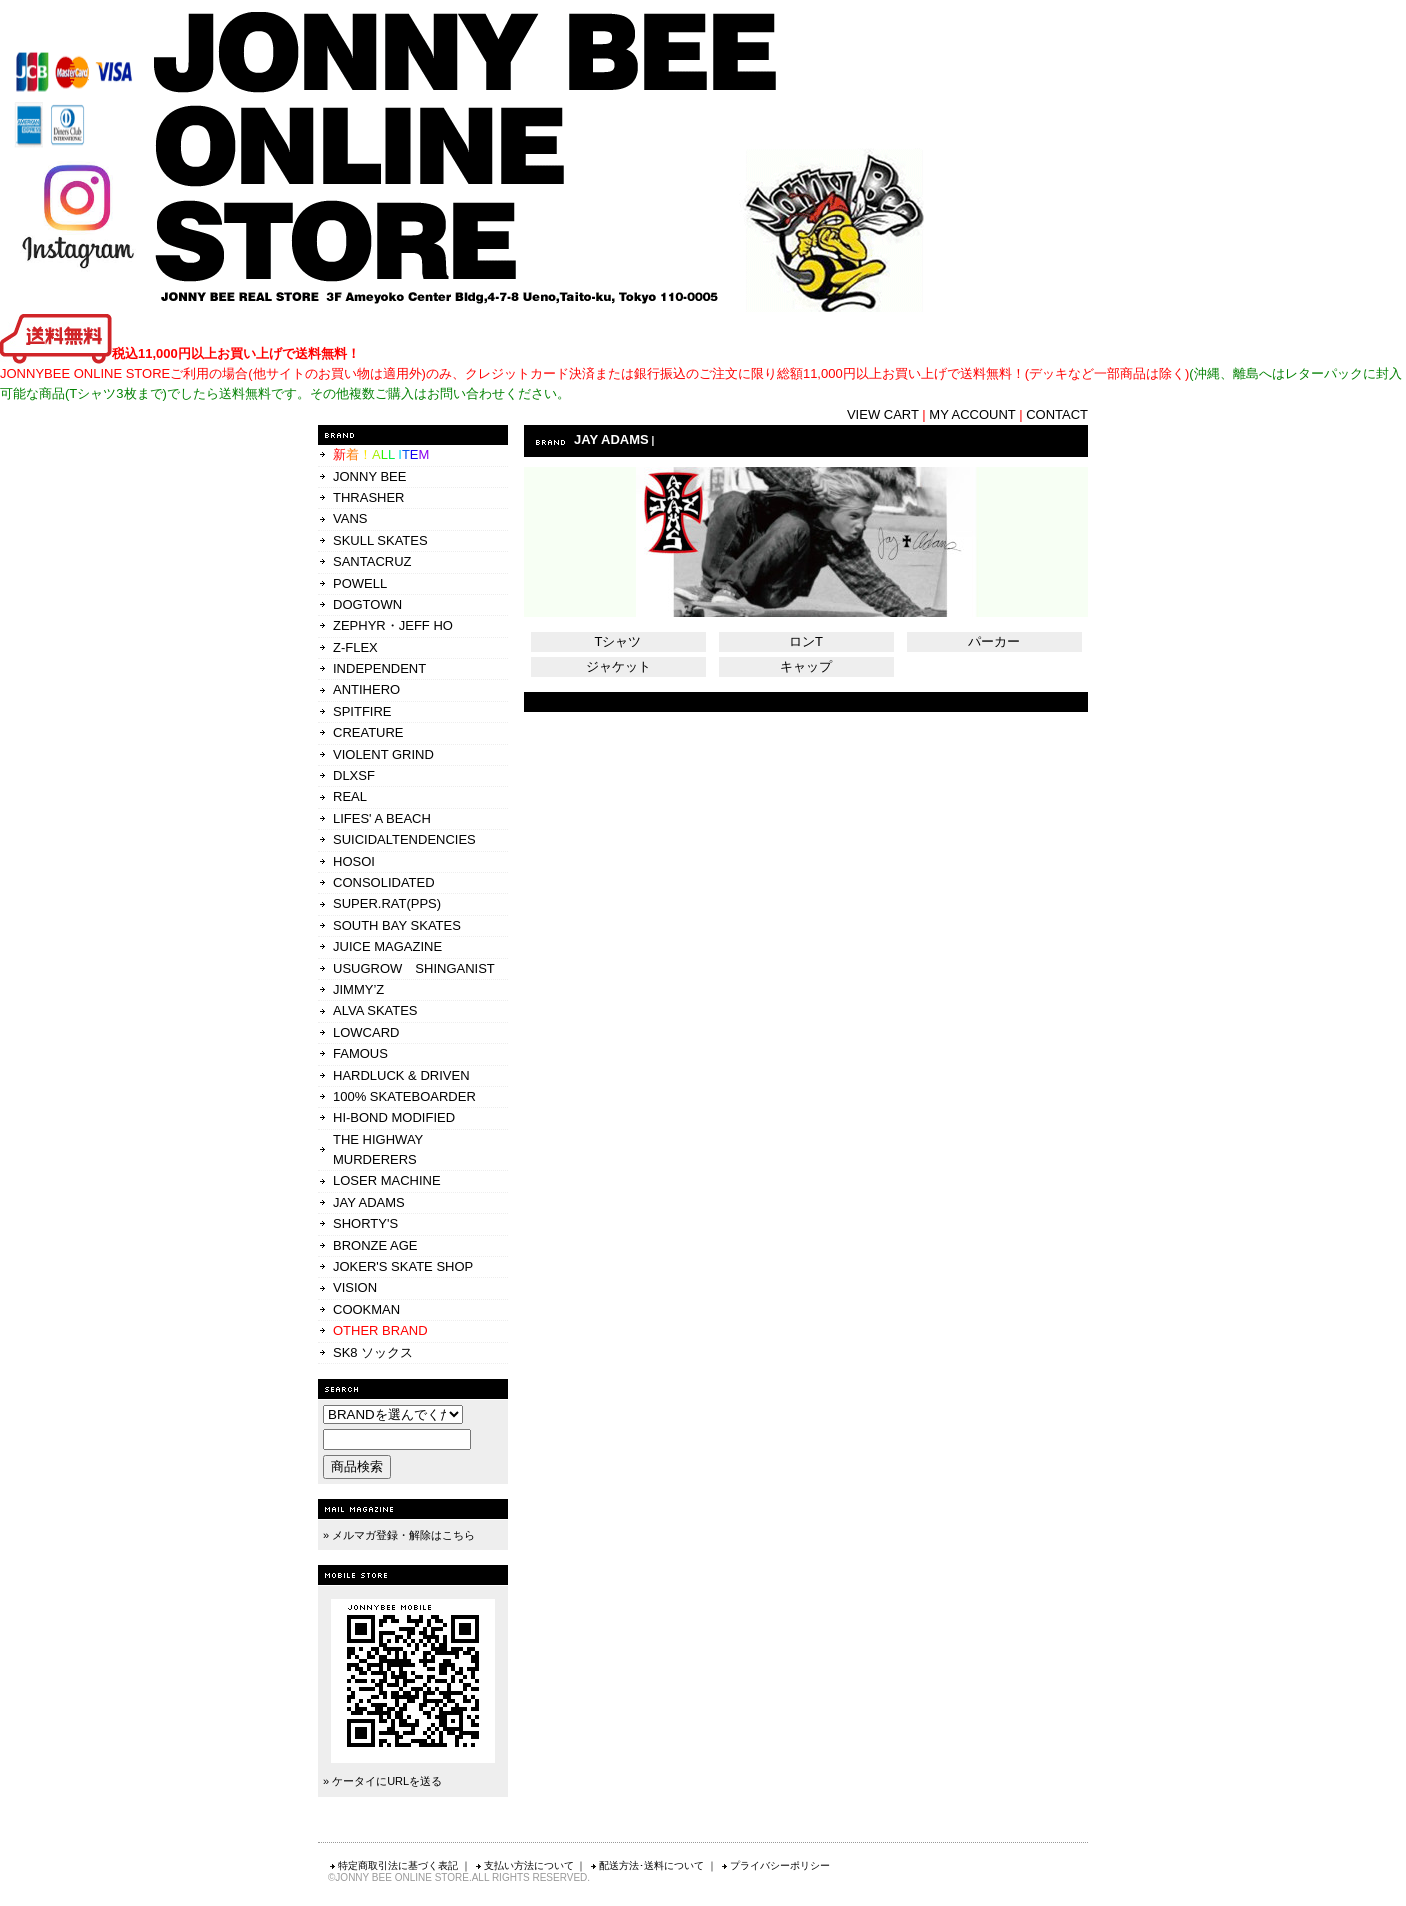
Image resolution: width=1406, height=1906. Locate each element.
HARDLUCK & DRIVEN (401, 1075)
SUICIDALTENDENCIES (404, 839)
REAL (350, 796)
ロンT (806, 641)
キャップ (806, 666)
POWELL (360, 583)
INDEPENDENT (379, 668)
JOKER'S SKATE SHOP (403, 1266)
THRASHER (369, 497)
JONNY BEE (369, 476)
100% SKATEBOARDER (404, 1096)
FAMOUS (360, 1053)
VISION (355, 1287)
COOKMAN (366, 1309)
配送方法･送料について (646, 1865)
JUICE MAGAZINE (387, 946)
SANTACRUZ (372, 561)
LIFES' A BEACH (382, 818)
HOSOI (354, 861)
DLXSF (354, 775)
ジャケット (618, 666)
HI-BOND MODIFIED (394, 1117)
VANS (350, 518)
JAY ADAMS (369, 1202)
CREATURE (368, 732)
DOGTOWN (367, 604)
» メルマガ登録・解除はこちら (399, 1535)
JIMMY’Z (358, 989)
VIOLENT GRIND (383, 754)
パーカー (994, 641)
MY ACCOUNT (972, 414)
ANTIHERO (366, 689)
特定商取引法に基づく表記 (393, 1865)
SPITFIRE (362, 711)
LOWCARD (366, 1032)
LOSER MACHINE (387, 1180)
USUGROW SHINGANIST (414, 968)
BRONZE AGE (375, 1245)
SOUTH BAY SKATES (397, 925)
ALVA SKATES (375, 1010)
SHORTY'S (365, 1223)
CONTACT (1057, 414)
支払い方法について (524, 1865)
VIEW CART (883, 414)
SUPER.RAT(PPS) (387, 903)
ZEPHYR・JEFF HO (393, 625)
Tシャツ (618, 641)
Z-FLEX (355, 647)
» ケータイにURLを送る (382, 1781)
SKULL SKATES (380, 540)
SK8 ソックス (373, 1352)
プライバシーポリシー (775, 1865)
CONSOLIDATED (384, 882)
